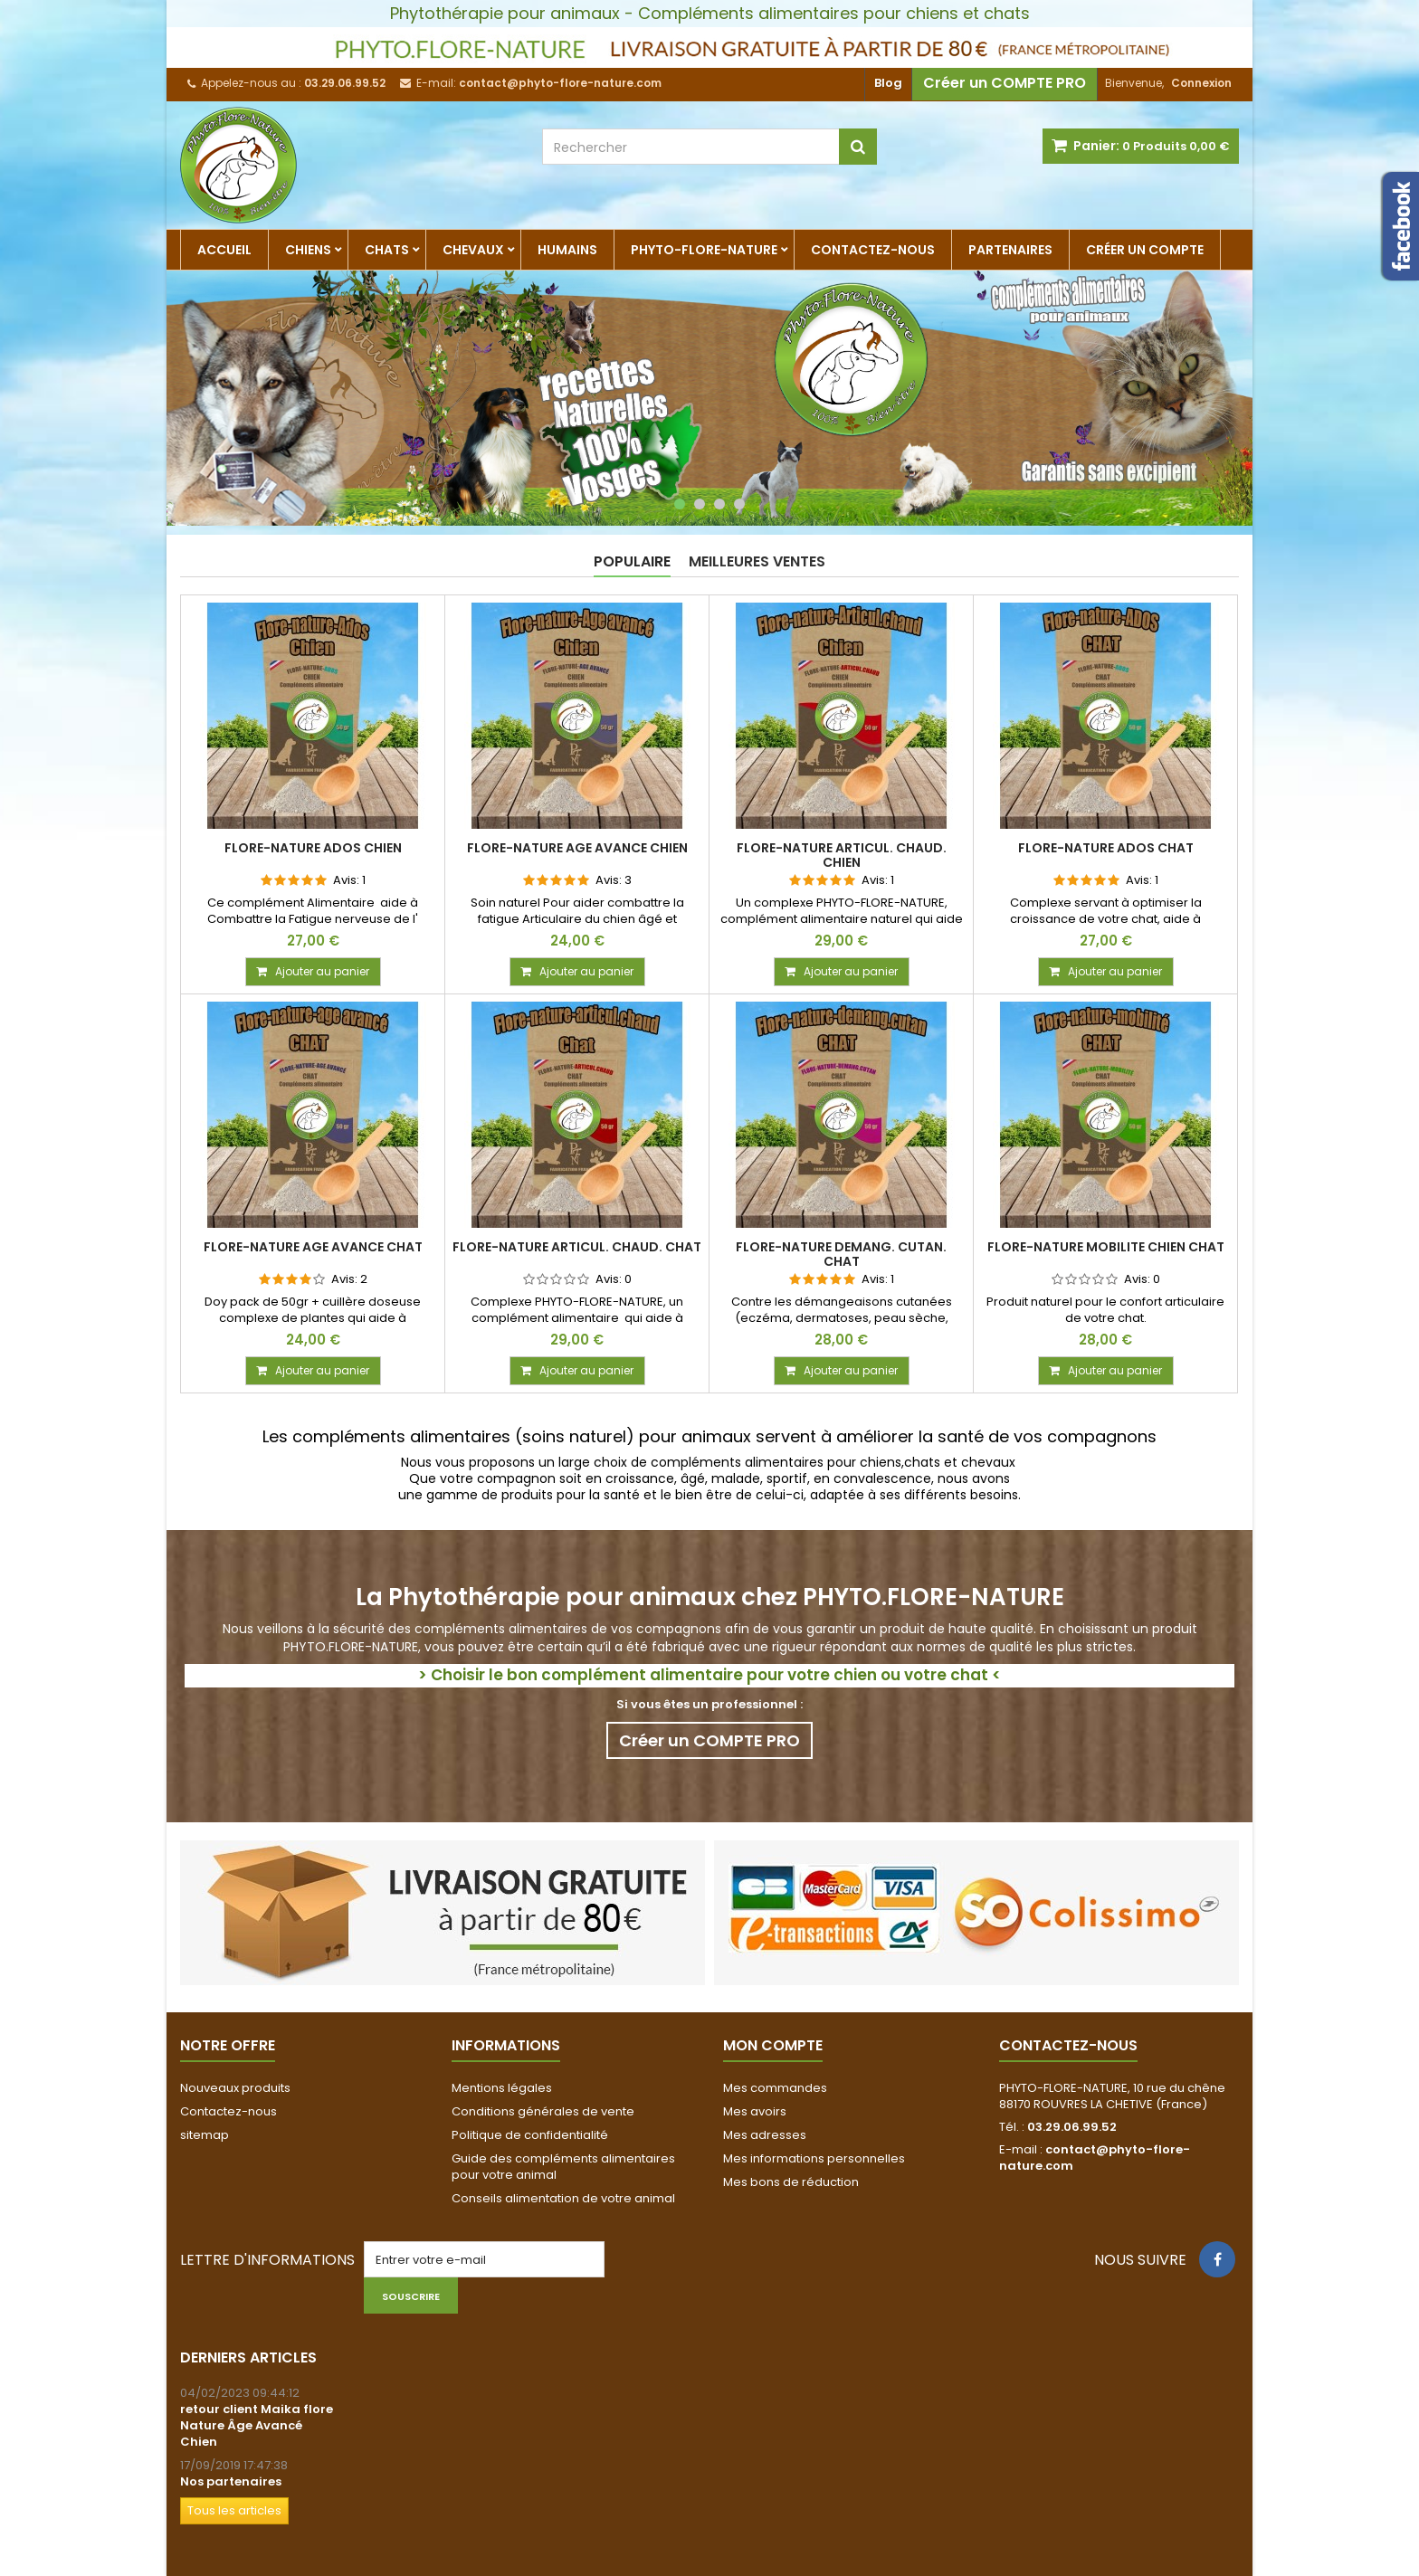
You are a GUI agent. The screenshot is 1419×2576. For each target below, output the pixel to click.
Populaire (632, 561)
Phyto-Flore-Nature (704, 250)
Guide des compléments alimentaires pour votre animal (563, 2166)
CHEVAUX (473, 250)
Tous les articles (234, 2510)
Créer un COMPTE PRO (1004, 82)
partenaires (1010, 250)
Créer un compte (1145, 250)
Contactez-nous (873, 250)
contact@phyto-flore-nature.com (1094, 2157)
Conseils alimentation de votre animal (563, 2198)
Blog (888, 82)
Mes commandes (775, 2087)
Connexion (1201, 82)
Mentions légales (502, 2087)
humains (567, 250)
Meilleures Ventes (757, 561)
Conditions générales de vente (543, 2111)
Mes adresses (764, 2134)
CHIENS (308, 250)
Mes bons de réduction (791, 2182)
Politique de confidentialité (530, 2134)
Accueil (224, 250)
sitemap (204, 2134)
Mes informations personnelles (814, 2158)
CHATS (387, 250)
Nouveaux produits (235, 2087)
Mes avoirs (754, 2111)
